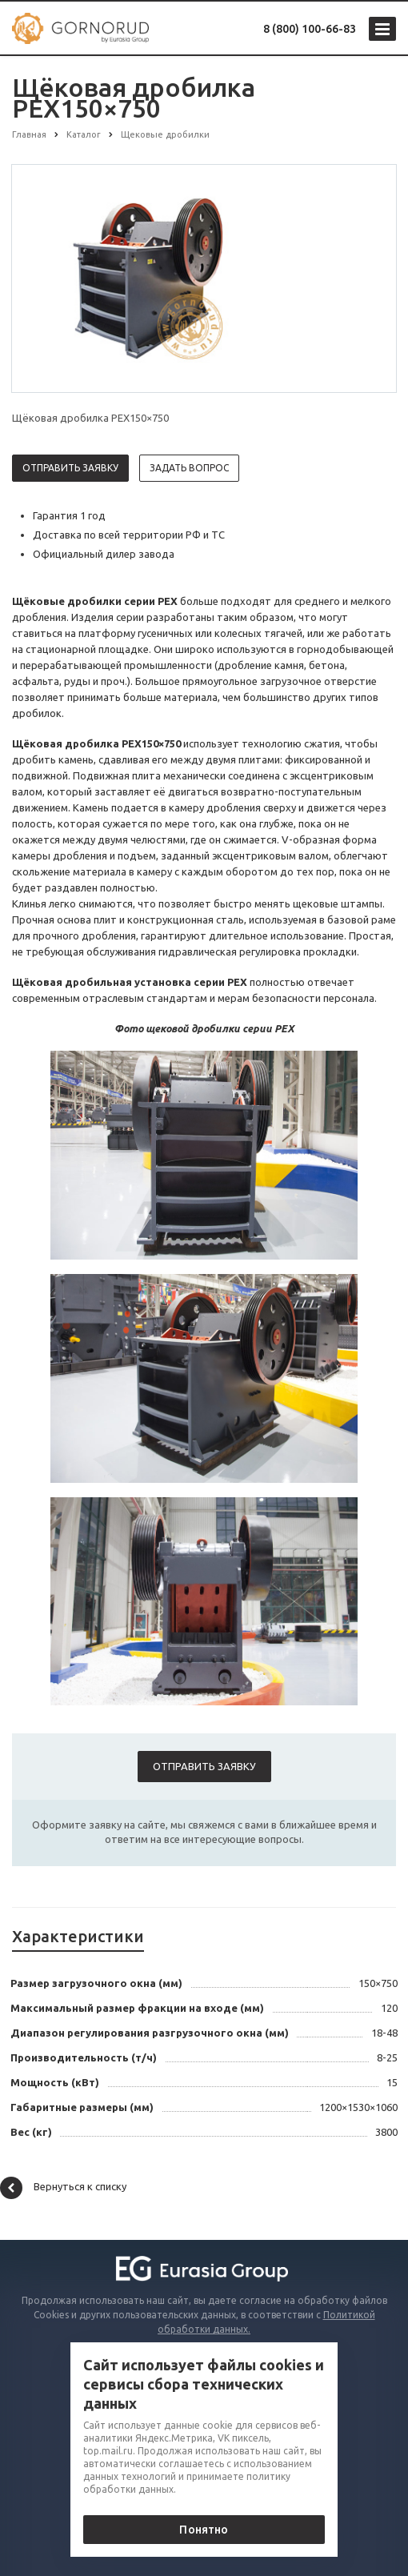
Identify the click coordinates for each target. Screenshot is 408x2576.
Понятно (203, 2529)
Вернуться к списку (63, 2188)
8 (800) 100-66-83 (309, 28)
